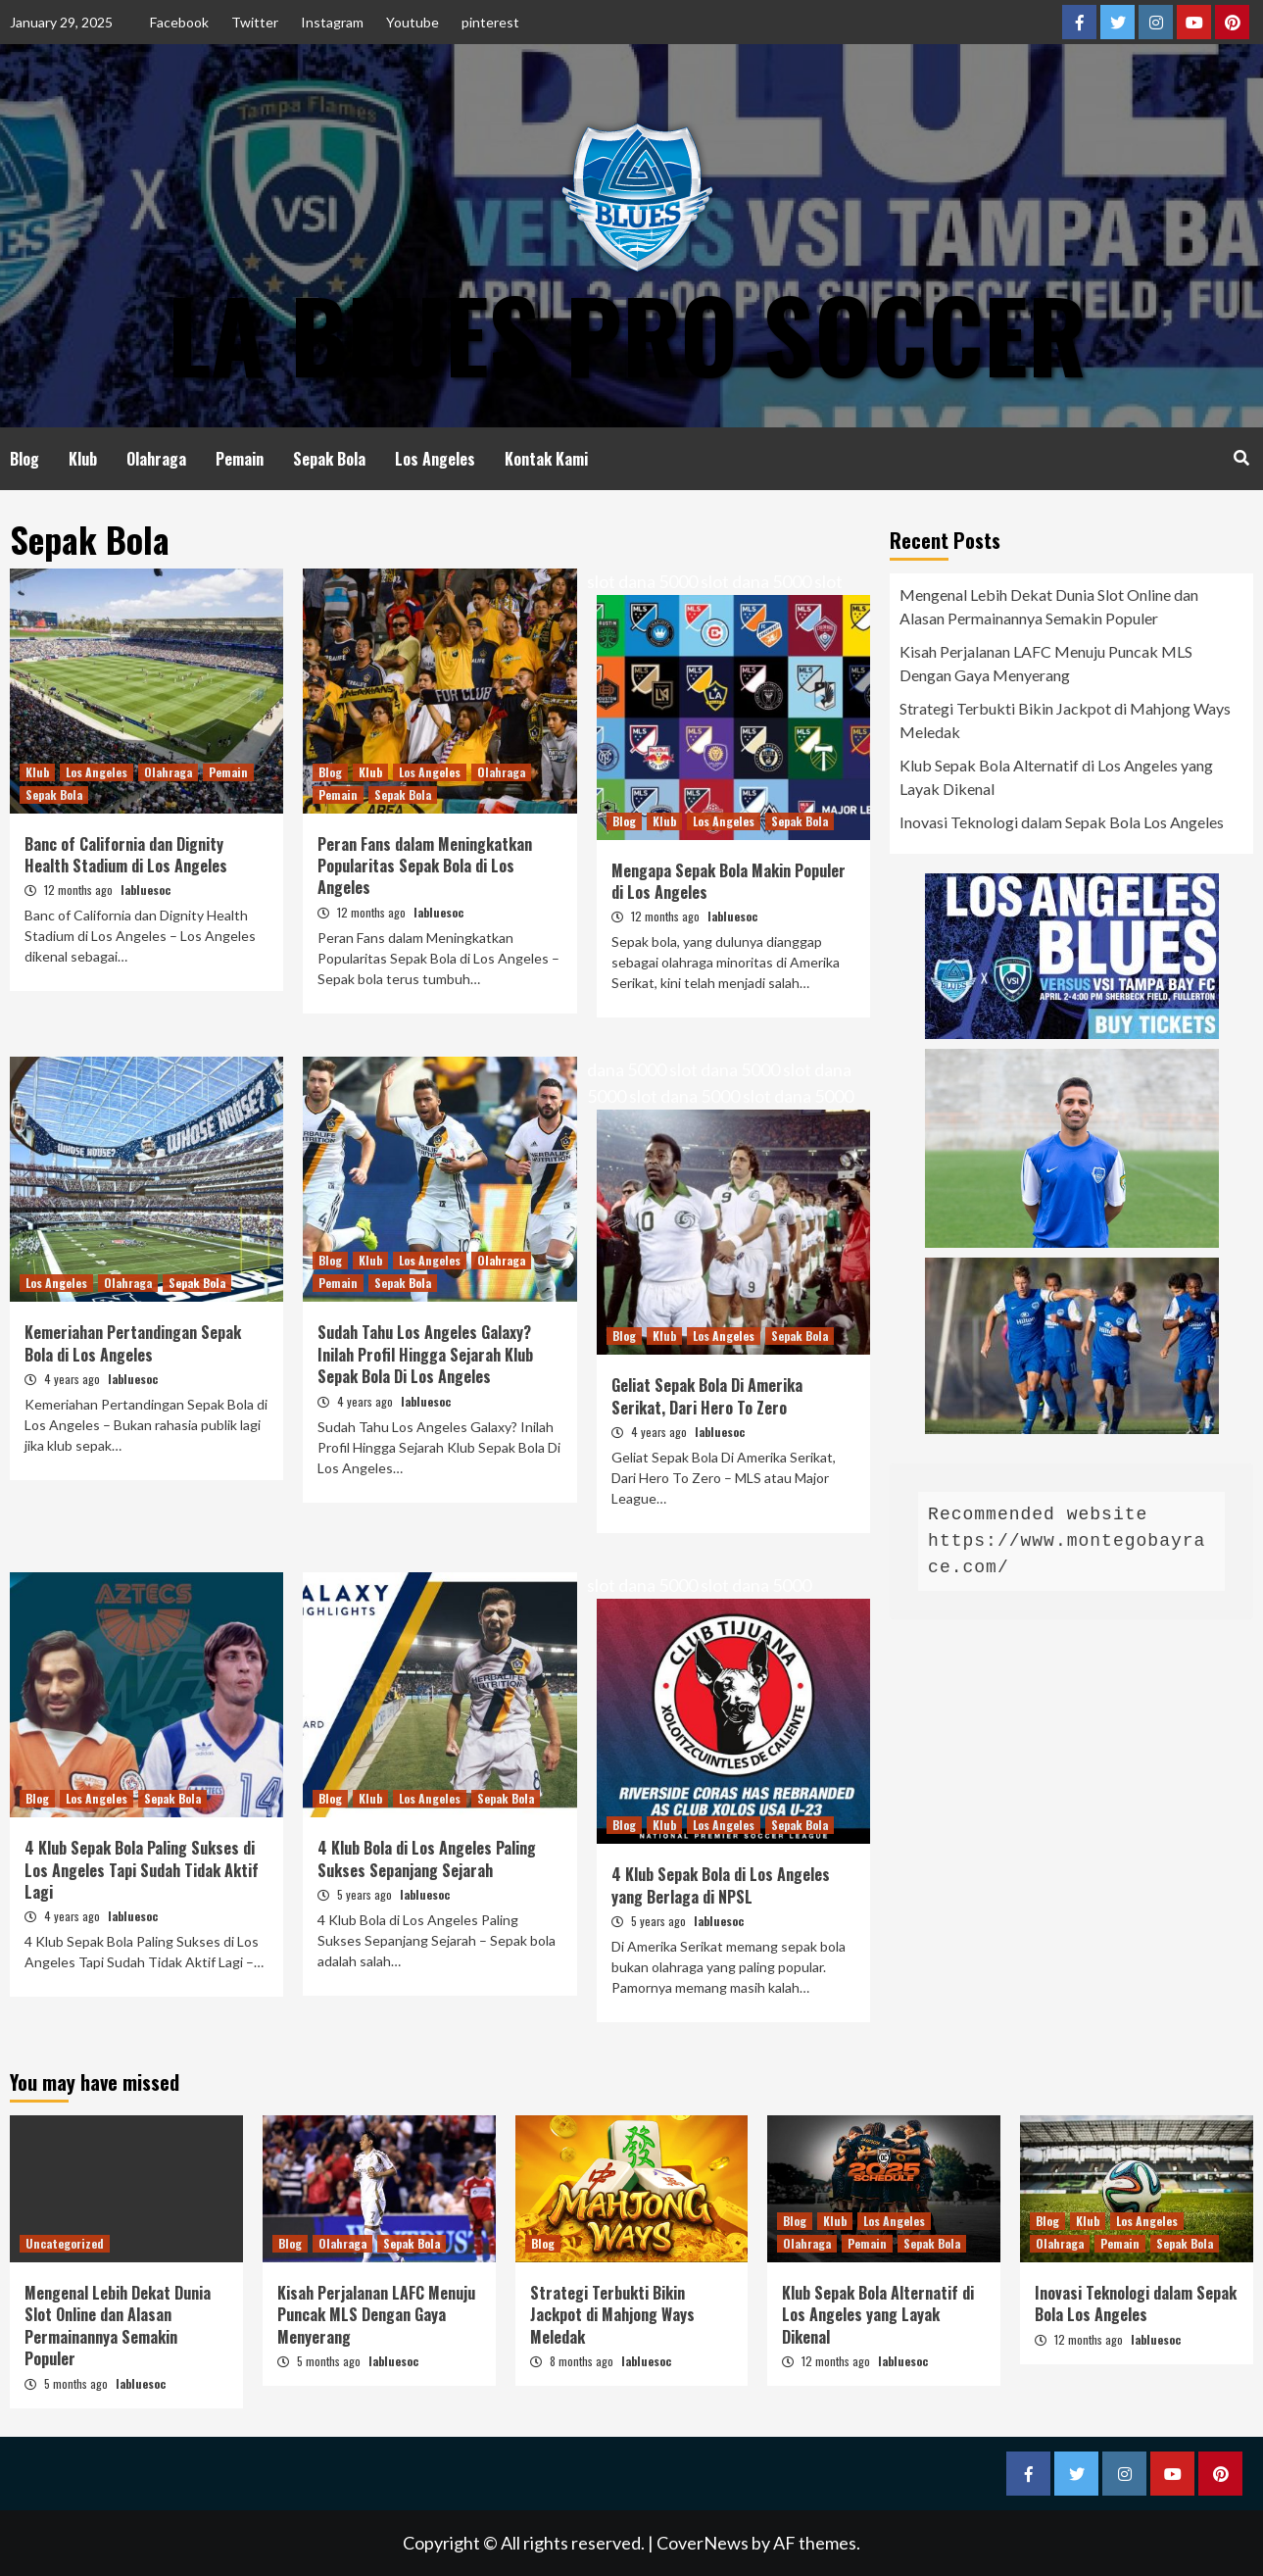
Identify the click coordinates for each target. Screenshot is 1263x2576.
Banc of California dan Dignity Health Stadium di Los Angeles (125, 854)
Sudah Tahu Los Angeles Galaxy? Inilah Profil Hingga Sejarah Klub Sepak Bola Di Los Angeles (425, 1354)
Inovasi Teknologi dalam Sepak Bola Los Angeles (1061, 822)
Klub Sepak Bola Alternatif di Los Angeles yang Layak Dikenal (1056, 777)
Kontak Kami (546, 459)
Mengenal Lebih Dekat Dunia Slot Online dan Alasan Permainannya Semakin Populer (1048, 606)
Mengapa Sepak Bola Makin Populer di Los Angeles (728, 881)
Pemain (240, 459)
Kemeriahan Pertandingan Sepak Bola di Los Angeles (132, 1342)
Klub (83, 459)
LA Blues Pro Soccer (627, 333)
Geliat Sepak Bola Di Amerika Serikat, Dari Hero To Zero (706, 1395)
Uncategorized (64, 2243)
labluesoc (145, 889)
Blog (24, 459)
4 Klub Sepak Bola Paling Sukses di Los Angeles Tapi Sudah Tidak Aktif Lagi (141, 1870)
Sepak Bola (329, 459)
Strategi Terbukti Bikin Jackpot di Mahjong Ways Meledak (1065, 720)
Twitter (254, 22)
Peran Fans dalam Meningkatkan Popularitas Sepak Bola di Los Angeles (424, 866)
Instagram (332, 22)
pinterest (490, 22)
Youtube (412, 22)
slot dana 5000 (642, 581)
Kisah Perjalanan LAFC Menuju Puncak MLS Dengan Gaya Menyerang (1045, 663)
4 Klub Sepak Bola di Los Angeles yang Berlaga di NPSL (720, 1884)
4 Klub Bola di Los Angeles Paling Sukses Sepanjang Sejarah (426, 1858)
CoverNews (702, 2542)
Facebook (179, 22)
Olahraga (156, 459)
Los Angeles (435, 459)
